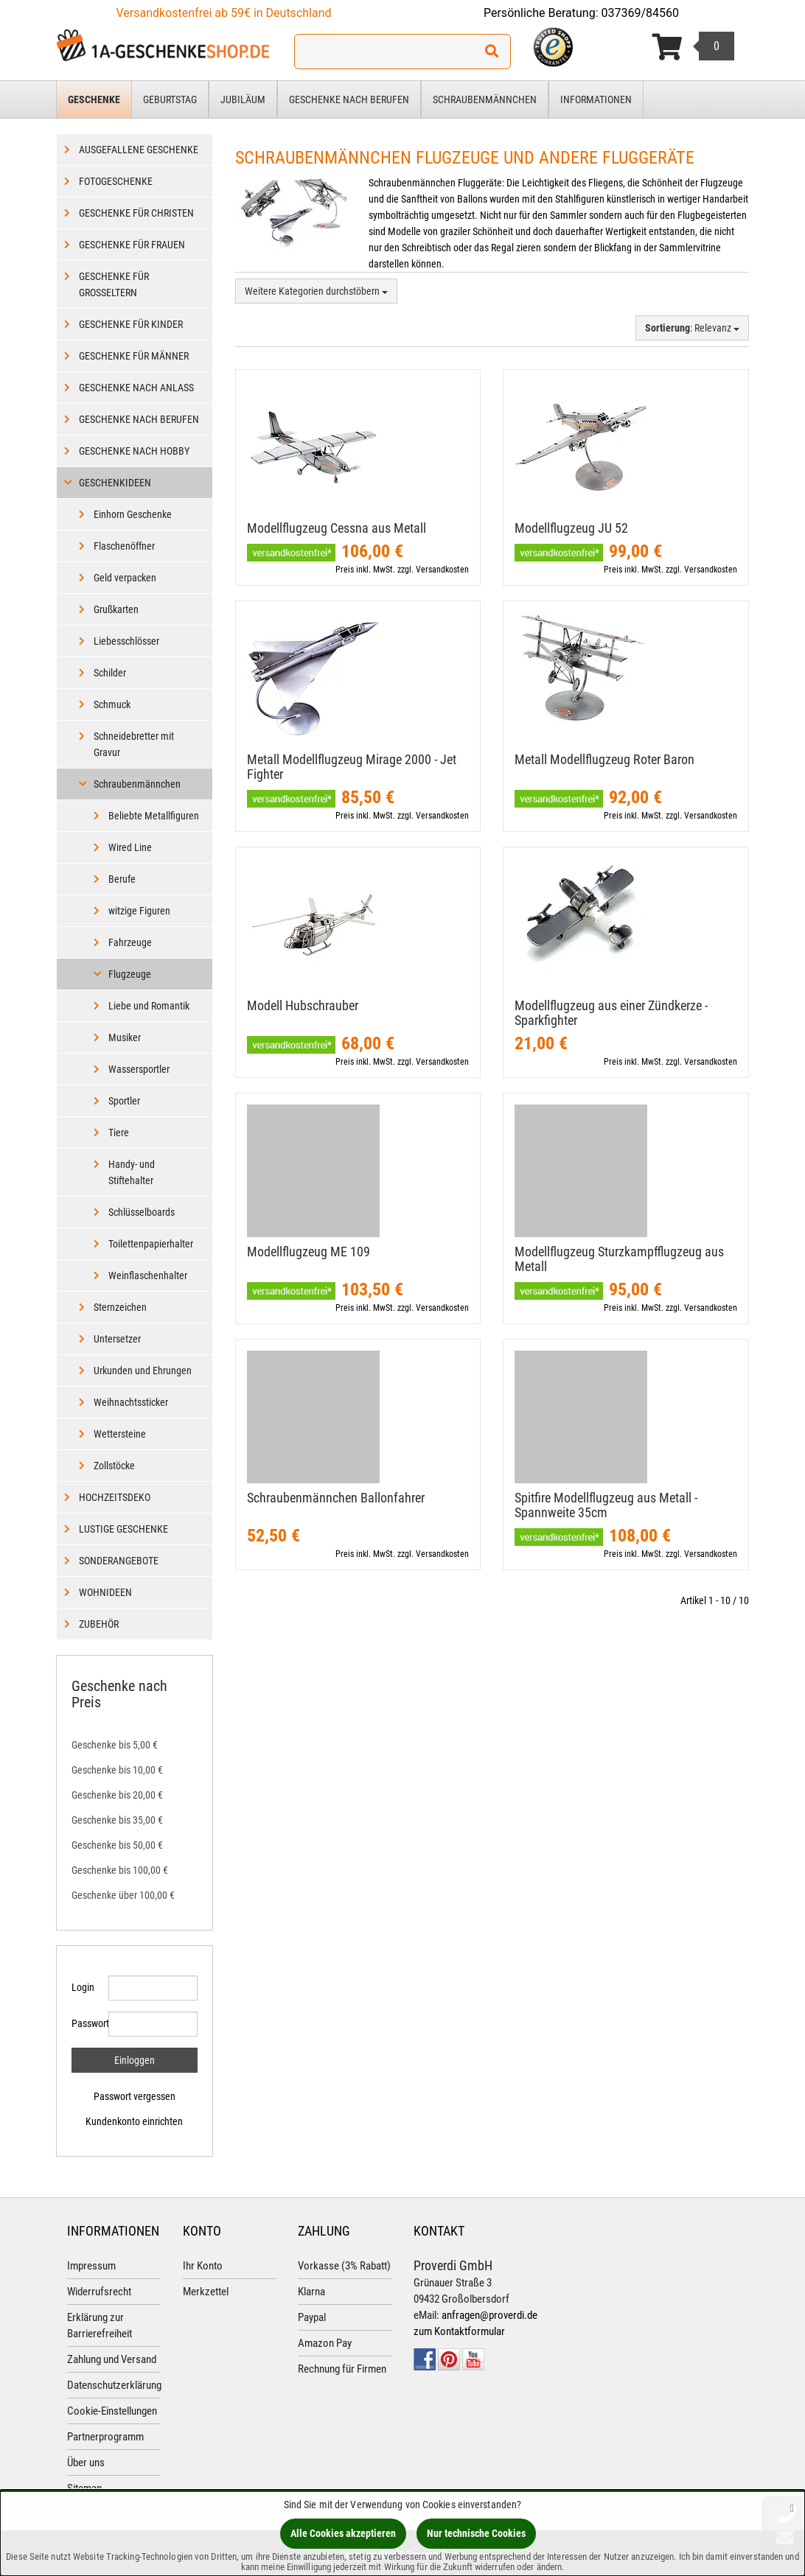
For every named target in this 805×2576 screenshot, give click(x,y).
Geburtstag (170, 99)
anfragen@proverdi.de (489, 2315)
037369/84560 (641, 13)
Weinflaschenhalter (147, 1275)
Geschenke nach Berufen (349, 99)
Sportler (124, 1101)
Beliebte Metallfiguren (153, 816)
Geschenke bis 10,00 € (117, 1770)
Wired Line (130, 847)
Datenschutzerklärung (114, 2385)
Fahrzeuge (130, 942)
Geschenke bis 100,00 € (120, 1870)
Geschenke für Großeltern (114, 284)
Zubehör (99, 1624)
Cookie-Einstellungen (112, 2411)
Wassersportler (139, 1069)
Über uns (86, 2462)
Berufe (122, 879)
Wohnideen (105, 1592)
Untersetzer (117, 1339)
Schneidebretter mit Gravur (134, 744)
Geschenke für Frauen (132, 245)
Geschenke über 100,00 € (123, 1895)
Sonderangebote (118, 1561)
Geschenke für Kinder (131, 324)
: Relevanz (692, 328)
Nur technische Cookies (476, 2533)
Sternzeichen (120, 1307)
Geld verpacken (125, 578)
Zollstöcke (114, 1465)
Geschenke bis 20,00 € (117, 1795)
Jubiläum (242, 99)
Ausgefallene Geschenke (138, 149)
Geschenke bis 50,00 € (117, 1845)
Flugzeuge (129, 974)
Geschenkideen (115, 483)
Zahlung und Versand (111, 2359)
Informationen (596, 99)
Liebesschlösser (126, 641)
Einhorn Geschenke (133, 514)
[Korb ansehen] (693, 47)
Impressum (91, 2265)
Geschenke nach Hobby (134, 451)
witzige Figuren (139, 911)
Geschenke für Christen (136, 213)
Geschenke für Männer (134, 356)
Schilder (110, 673)
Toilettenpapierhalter (150, 1244)
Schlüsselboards (141, 1212)
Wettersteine (120, 1434)
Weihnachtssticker (131, 1402)
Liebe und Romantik (148, 1006)
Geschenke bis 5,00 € (115, 1745)
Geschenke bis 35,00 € (117, 1820)
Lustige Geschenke (123, 1529)
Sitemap (84, 2488)
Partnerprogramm (105, 2436)
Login (83, 1987)
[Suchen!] (491, 52)
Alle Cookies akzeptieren (343, 2533)
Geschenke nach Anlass (136, 387)
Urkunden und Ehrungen (143, 1370)
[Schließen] (792, 2507)
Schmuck (112, 704)
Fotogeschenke (116, 181)
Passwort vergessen (134, 2096)
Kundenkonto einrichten (134, 2121)
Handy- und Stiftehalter (131, 1172)
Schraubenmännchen (485, 99)
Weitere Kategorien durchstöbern (316, 291)
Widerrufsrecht (99, 2291)
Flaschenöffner (124, 546)
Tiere (118, 1132)
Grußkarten (116, 609)
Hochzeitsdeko (114, 1497)
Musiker (124, 1037)
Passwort (84, 2023)
